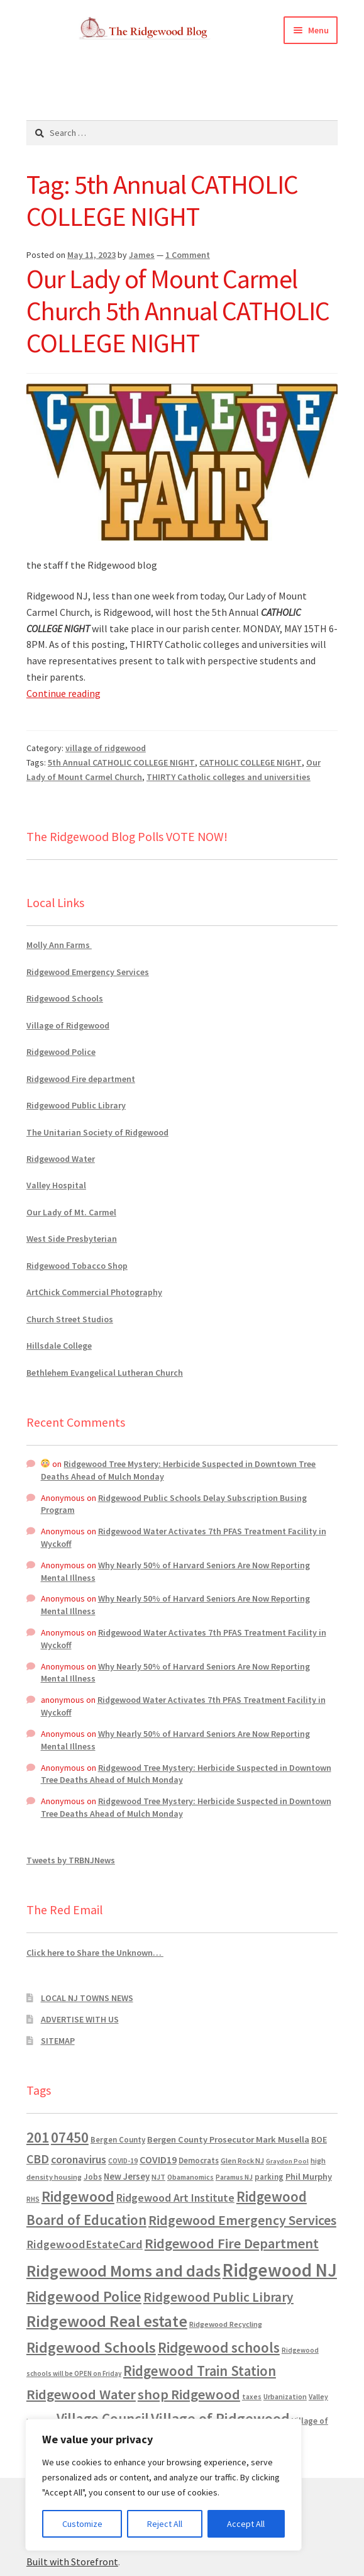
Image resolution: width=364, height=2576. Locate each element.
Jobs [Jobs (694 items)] (93, 2177)
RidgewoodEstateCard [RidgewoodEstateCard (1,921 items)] (84, 2244)
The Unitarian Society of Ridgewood (97, 1132)
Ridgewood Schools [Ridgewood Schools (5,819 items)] (91, 2347)
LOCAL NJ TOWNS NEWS (87, 1998)
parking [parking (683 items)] (269, 2177)
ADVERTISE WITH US (80, 2019)
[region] (163, 2485)
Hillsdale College (59, 1345)
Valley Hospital (56, 1185)
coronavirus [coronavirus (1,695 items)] (78, 2159)
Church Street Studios (69, 1319)
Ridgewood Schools (64, 998)
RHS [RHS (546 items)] (33, 2199)
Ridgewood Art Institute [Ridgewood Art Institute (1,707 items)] (175, 2198)
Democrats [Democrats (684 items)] (199, 2160)
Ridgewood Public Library (76, 1105)
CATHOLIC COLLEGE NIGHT (250, 762)
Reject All (164, 2523)
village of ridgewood (105, 748)
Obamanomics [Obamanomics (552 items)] (190, 2177)
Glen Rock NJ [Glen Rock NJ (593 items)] (242, 2160)
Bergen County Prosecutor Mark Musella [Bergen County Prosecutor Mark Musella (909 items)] (228, 2139)
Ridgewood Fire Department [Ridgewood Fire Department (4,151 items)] (232, 2243)
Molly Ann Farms (59, 945)
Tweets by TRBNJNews (70, 1860)
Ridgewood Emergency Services (87, 972)
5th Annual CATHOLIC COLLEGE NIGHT (121, 762)
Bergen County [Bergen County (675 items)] (118, 2139)
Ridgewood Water (60, 1158)
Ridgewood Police (61, 1051)
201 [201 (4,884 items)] (37, 2137)
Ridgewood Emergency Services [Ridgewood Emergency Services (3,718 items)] (242, 2220)
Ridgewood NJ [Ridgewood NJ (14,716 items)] (280, 2270)
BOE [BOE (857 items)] (319, 2139)
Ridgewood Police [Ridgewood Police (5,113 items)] (83, 2296)
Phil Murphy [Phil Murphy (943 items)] (308, 2176)
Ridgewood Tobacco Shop (77, 1265)
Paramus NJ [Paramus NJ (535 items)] (234, 2177)
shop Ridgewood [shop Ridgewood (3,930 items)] (189, 2394)
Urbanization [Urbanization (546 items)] (285, 2396)
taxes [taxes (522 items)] (252, 2396)
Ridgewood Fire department (80, 1078)
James (142, 254)
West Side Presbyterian (71, 1238)
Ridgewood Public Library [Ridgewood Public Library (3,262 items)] (218, 2297)
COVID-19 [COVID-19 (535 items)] (123, 2160)
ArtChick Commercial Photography (94, 1292)
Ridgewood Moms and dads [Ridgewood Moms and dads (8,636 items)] (123, 2270)
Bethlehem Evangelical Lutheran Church (104, 1372)
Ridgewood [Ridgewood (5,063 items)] (77, 2196)
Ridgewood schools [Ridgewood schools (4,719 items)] (219, 2347)
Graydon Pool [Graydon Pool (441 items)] (287, 2161)
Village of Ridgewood (67, 1025)
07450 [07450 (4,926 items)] (70, 2137)
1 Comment (187, 254)
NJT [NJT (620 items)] (158, 2177)
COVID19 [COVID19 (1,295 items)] (158, 2159)
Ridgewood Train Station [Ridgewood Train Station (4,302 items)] (199, 2371)
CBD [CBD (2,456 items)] (37, 2158)
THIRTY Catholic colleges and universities (228, 777)
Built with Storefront (72, 2561)
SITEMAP (58, 2040)
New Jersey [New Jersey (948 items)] (127, 2176)
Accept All (246, 2523)
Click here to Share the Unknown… (94, 1952)
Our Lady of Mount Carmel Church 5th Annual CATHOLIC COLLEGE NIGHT (177, 310)
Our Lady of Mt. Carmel (71, 1212)
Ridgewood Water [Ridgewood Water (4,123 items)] (81, 2394)
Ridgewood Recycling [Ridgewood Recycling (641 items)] (225, 2324)
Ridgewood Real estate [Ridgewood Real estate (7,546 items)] (106, 2321)
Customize (82, 2523)
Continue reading (63, 693)
